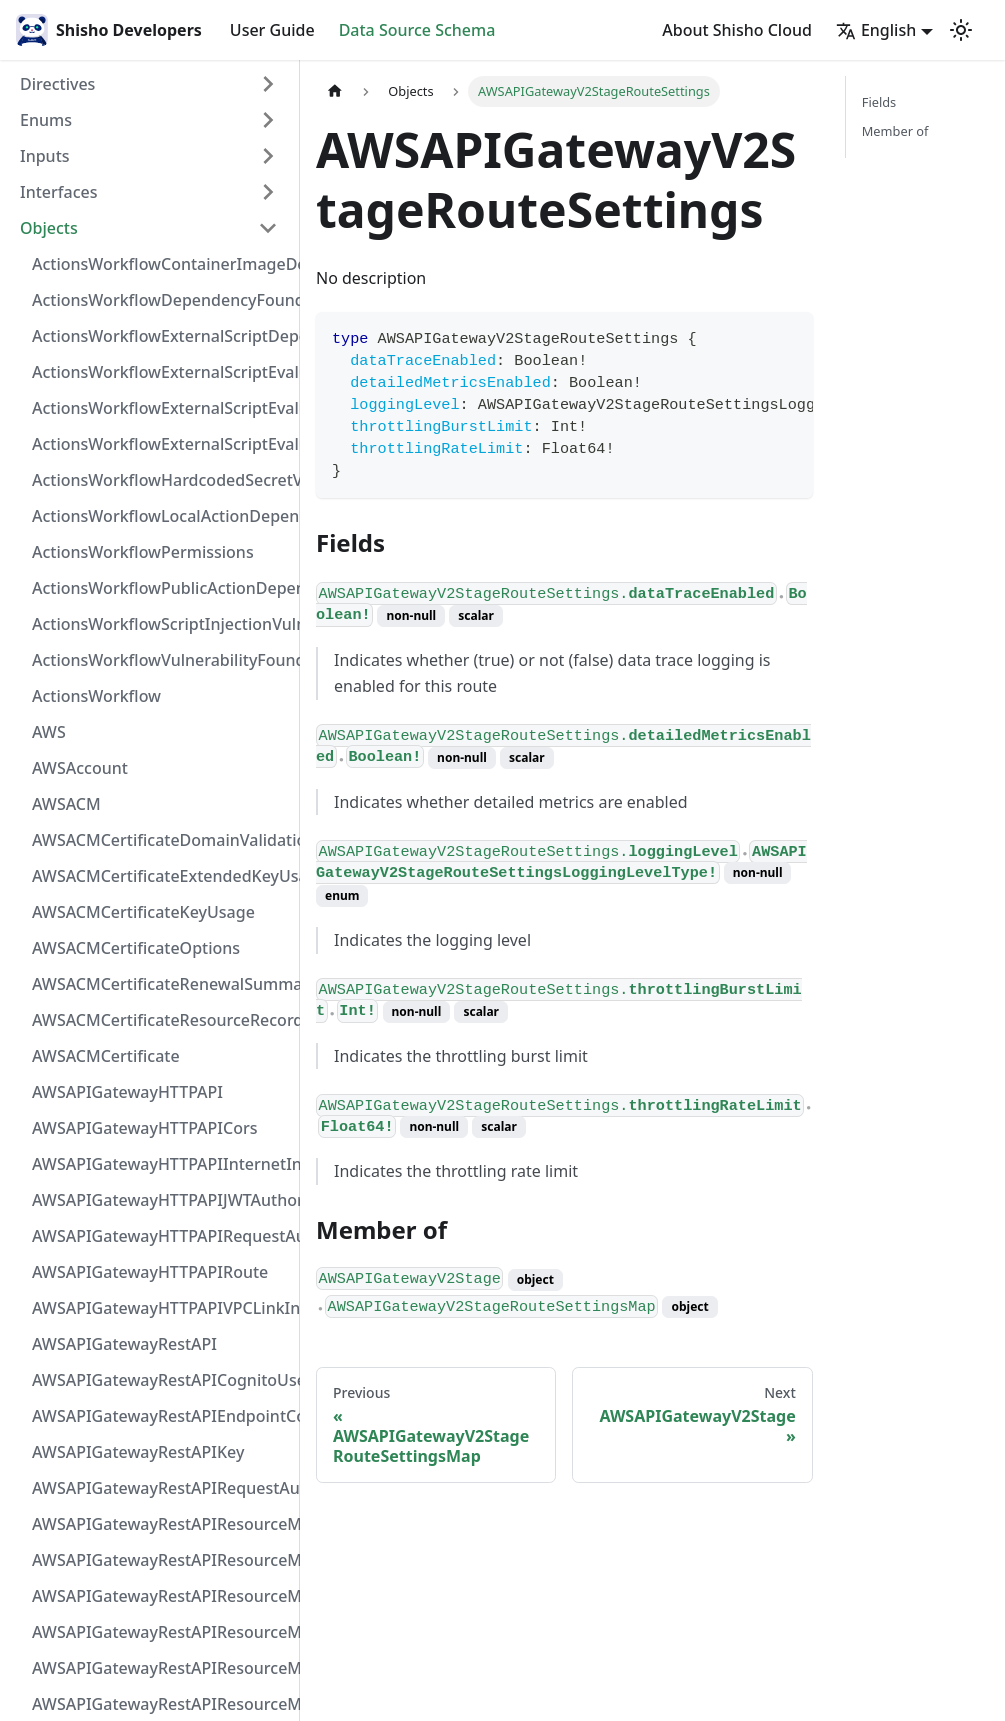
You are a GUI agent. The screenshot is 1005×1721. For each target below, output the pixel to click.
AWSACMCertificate (106, 1056)
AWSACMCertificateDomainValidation (161, 840)
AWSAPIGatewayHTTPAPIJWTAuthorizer (161, 1200)
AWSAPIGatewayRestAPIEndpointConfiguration (161, 1416)
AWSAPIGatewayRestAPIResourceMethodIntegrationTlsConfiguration (161, 1632)
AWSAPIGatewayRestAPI (124, 1344)
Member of (895, 131)
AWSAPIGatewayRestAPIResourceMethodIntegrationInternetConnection (161, 1524)
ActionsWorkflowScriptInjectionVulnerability (161, 624)
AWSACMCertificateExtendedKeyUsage (161, 876)
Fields (879, 102)
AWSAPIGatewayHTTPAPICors (145, 1128)
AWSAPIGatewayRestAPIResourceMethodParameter (161, 1704)
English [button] (876, 30)
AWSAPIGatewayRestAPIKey (138, 1452)
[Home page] (335, 91)
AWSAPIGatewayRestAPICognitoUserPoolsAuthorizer (161, 1380)
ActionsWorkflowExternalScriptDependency (161, 336)
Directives (57, 84)
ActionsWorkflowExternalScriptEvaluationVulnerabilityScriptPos (161, 408)
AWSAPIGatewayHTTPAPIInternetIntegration (161, 1164)
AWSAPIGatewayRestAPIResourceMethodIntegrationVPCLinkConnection (161, 1668)
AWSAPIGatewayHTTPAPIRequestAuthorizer (161, 1236)
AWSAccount (80, 768)
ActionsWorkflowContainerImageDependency (161, 264)
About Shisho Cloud (737, 30)
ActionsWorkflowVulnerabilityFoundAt (161, 660)
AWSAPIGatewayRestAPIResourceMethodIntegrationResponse (161, 1596)
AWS (49, 732)
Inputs (45, 156)
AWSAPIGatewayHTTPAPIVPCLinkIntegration (161, 1308)
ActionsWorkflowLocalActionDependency (161, 516)
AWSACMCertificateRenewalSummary (161, 984)
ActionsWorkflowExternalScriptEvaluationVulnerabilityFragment (161, 372)
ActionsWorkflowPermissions (143, 552)
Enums (46, 120)
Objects (49, 228)
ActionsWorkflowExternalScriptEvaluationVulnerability (161, 444)
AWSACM (66, 804)
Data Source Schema (417, 30)
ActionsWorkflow (96, 696)
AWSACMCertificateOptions (136, 948)
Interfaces (58, 192)
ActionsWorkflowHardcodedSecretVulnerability (161, 480)
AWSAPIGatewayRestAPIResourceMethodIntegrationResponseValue (161, 1560)
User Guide (272, 30)
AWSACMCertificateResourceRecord (161, 1020)
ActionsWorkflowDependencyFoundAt (161, 300)
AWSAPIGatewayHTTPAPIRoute (150, 1272)
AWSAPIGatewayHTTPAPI (127, 1092)
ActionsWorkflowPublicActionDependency (161, 588)
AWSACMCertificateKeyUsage (143, 912)
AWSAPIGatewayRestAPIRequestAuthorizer (161, 1488)
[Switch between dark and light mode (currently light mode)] (961, 30)
